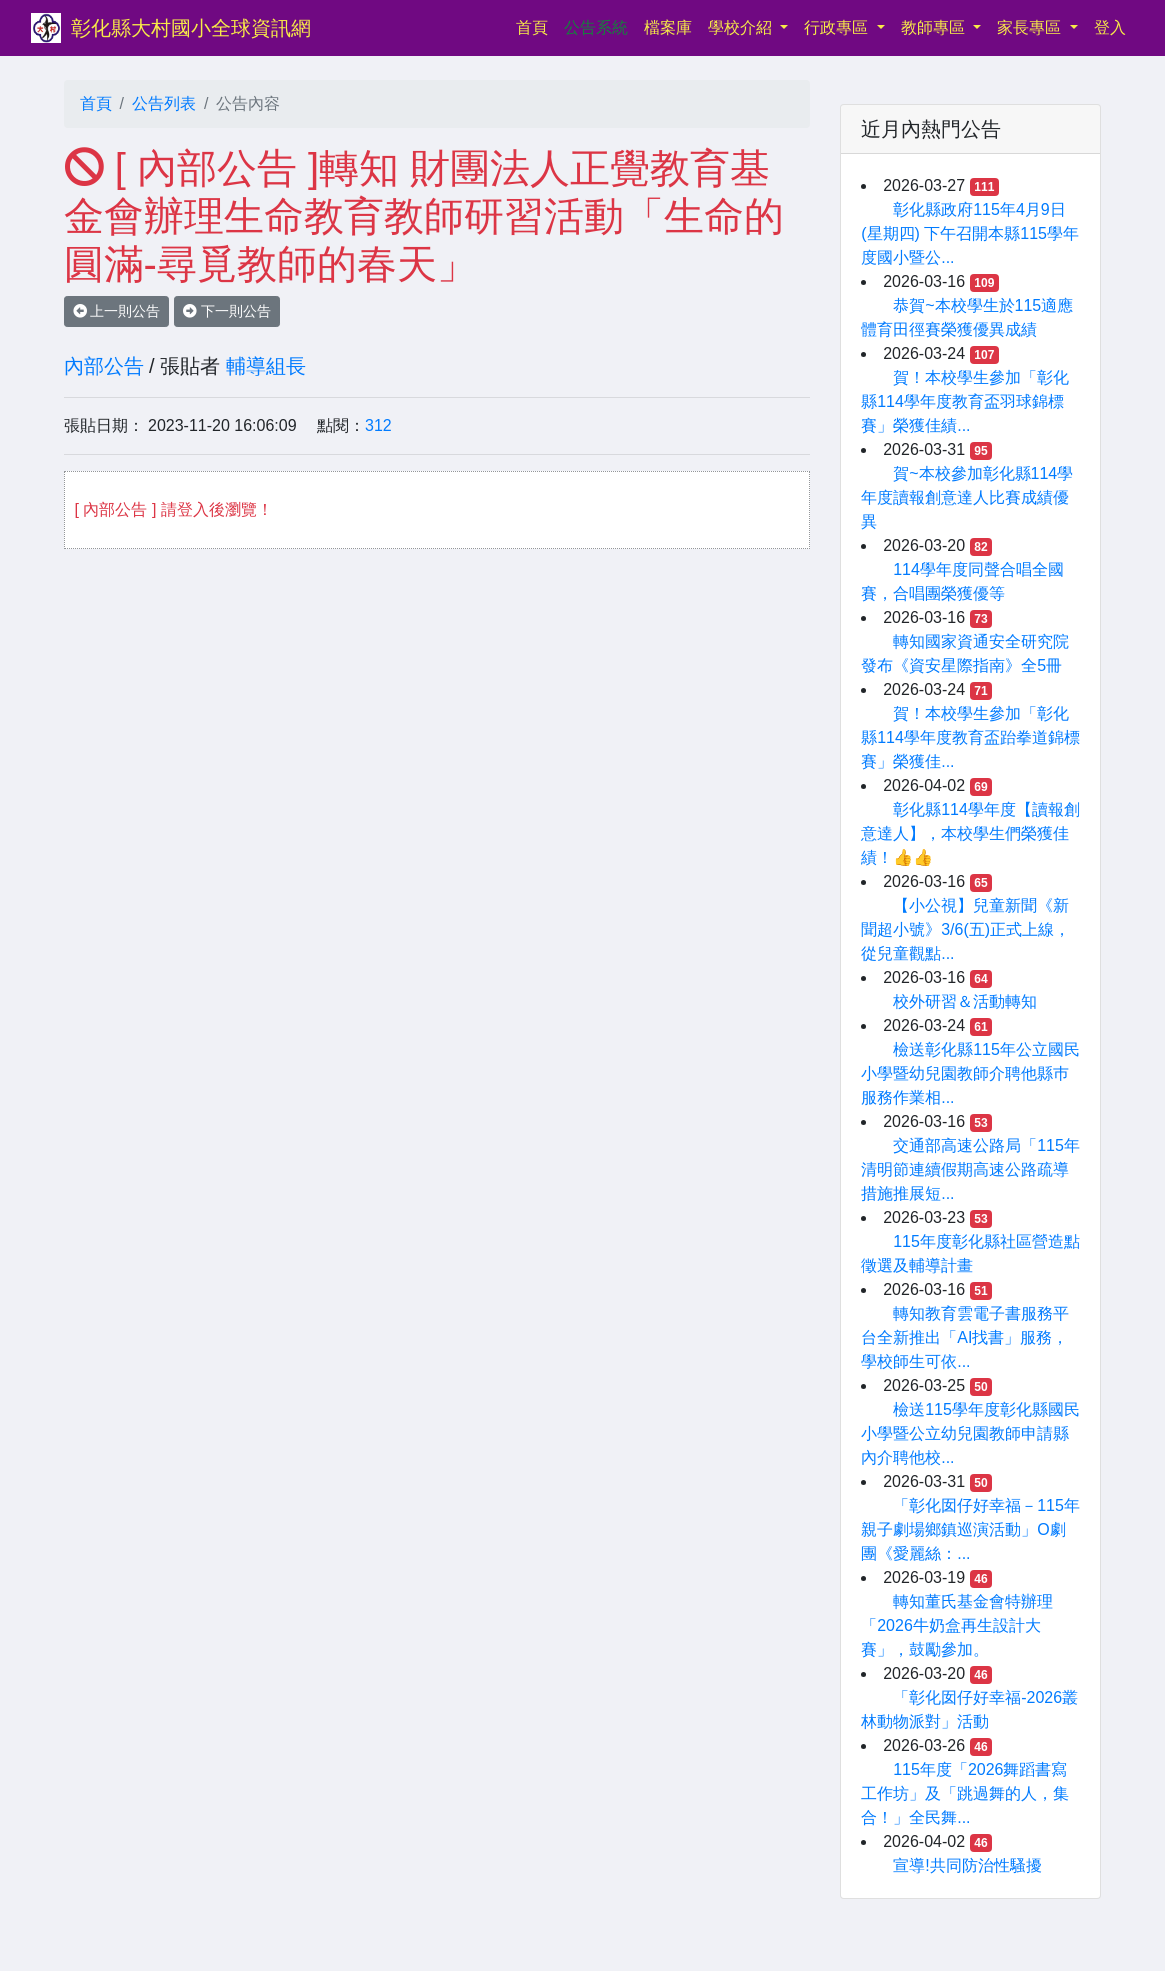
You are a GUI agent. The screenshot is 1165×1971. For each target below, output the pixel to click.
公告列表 (164, 103)
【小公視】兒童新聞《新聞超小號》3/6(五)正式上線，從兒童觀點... (965, 929)
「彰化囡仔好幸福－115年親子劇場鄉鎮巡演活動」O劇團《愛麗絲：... (970, 1529)
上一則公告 (117, 311)
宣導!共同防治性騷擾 (967, 1865)
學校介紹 (742, 27)
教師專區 (935, 27)
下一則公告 (227, 311)
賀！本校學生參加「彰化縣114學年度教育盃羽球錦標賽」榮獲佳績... (965, 401)
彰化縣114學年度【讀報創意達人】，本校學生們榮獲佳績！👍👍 (970, 833)
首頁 (536, 25)
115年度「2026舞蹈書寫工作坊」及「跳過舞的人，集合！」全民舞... (965, 1793)
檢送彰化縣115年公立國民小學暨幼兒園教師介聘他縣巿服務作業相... (970, 1073)
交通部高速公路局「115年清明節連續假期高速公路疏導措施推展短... (970, 1169)
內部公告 (104, 366)
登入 (1110, 27)
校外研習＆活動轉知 (965, 1001)
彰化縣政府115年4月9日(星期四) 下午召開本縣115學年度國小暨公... (970, 233)
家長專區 (1031, 27)
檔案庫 (668, 27)
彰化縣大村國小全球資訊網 (191, 28)
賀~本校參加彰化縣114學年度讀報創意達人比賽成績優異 (967, 497)
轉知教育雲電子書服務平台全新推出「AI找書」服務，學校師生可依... (965, 1337)
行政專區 (838, 27)
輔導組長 (266, 366)
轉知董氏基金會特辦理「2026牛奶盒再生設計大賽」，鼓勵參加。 (957, 1625)
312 (378, 425)
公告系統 (596, 27)
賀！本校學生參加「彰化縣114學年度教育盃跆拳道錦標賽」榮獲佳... (970, 737)
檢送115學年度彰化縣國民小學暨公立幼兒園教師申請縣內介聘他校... (970, 1433)
